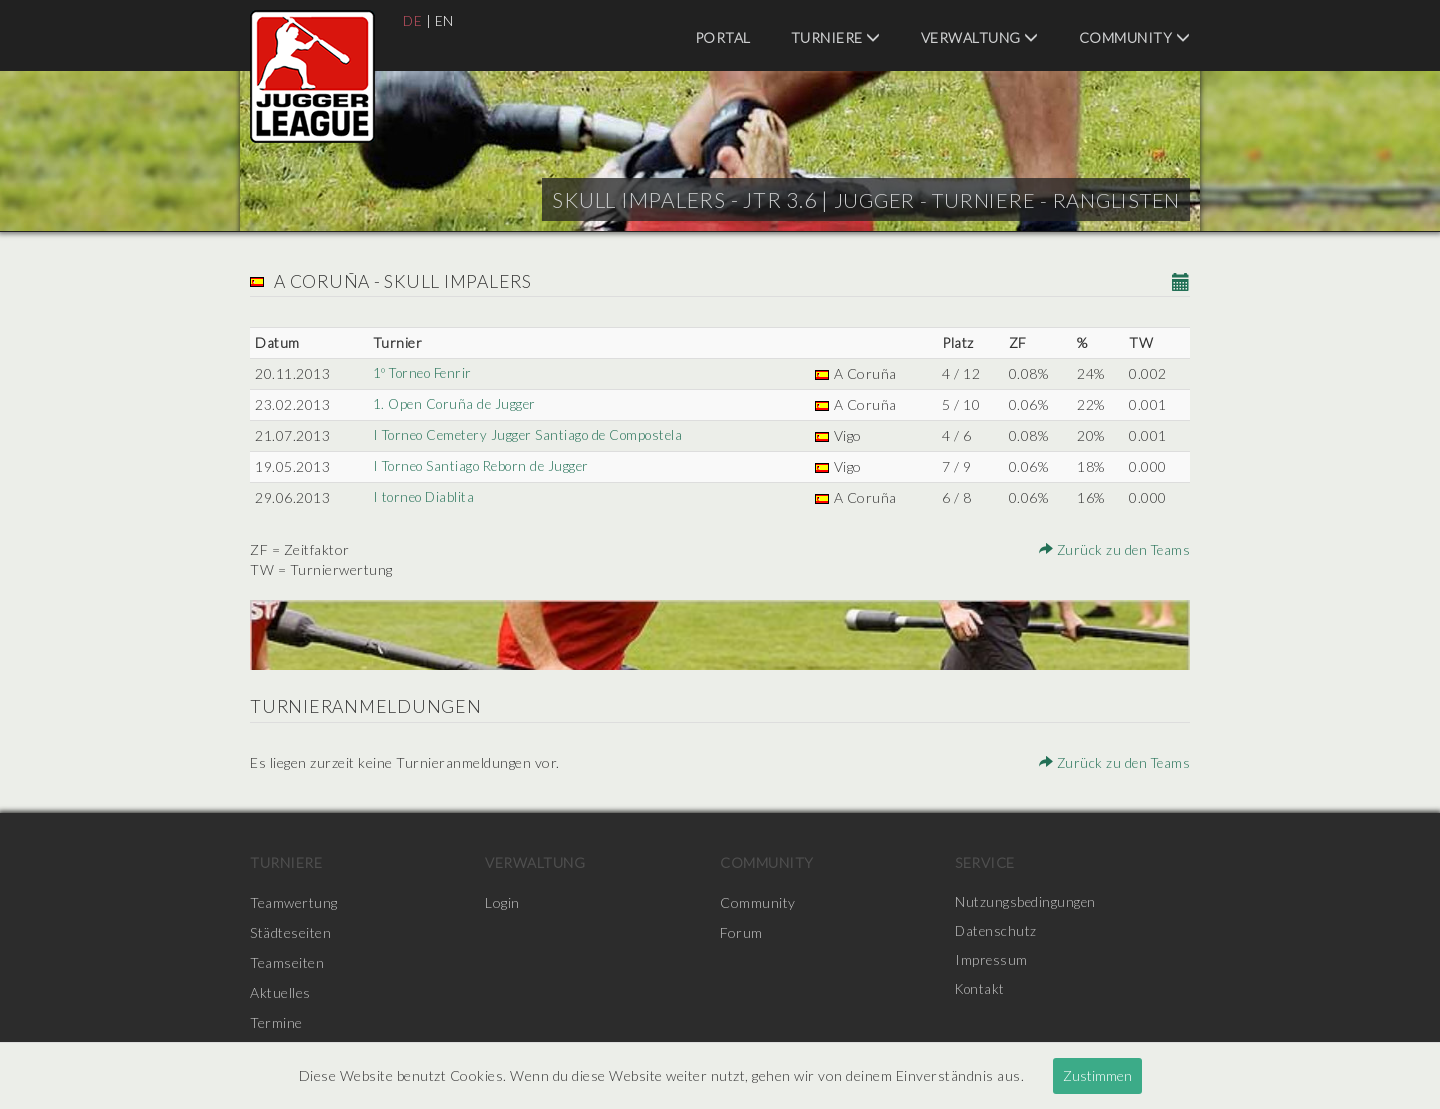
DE (413, 20)
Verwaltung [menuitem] (980, 37)
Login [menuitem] (502, 902)
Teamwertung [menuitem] (294, 902)
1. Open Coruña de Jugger (454, 404)
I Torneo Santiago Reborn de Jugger (485, 466)
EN (445, 20)
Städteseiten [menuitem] (290, 932)
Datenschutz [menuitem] (997, 932)
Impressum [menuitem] (992, 962)
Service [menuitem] (985, 862)
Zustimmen (1097, 1075)
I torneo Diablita (424, 497)
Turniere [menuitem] (836, 37)
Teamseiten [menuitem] (287, 962)
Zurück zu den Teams (1113, 549)
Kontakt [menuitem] (982, 992)
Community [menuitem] (1135, 37)
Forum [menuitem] (741, 932)
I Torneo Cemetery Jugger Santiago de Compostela (534, 435)
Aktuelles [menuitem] (280, 992)
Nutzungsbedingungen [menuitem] (1026, 902)
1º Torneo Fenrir (423, 373)
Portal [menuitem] (723, 37)
